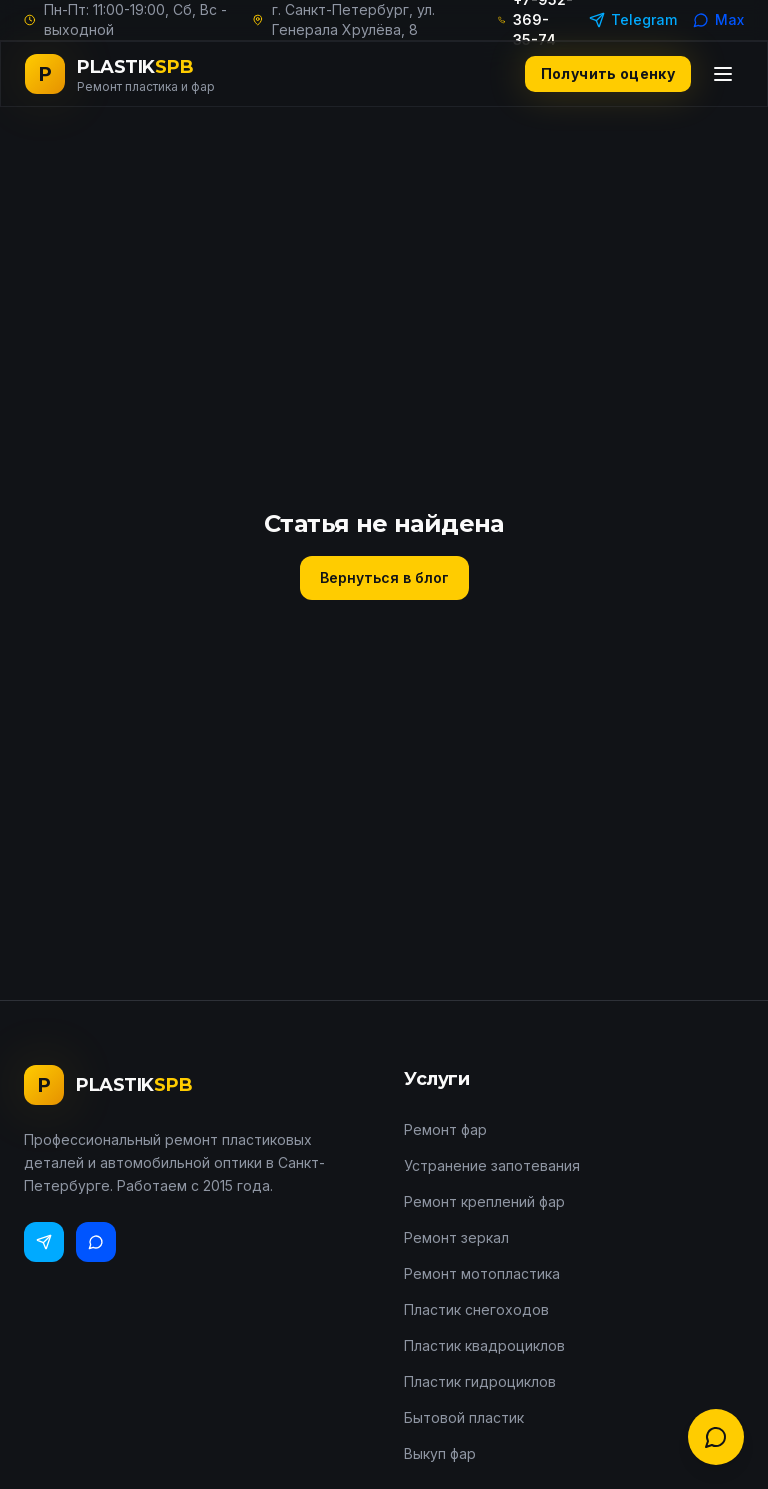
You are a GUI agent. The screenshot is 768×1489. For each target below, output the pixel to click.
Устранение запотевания (492, 1165)
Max (718, 19)
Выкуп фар (440, 1453)
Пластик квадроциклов (484, 1345)
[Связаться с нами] (716, 1437)
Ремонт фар (445, 1129)
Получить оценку (608, 73)
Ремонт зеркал (456, 1237)
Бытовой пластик (464, 1417)
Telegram (633, 19)
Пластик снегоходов (476, 1309)
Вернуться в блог (384, 577)
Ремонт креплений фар (484, 1201)
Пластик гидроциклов (480, 1381)
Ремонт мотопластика (482, 1273)
